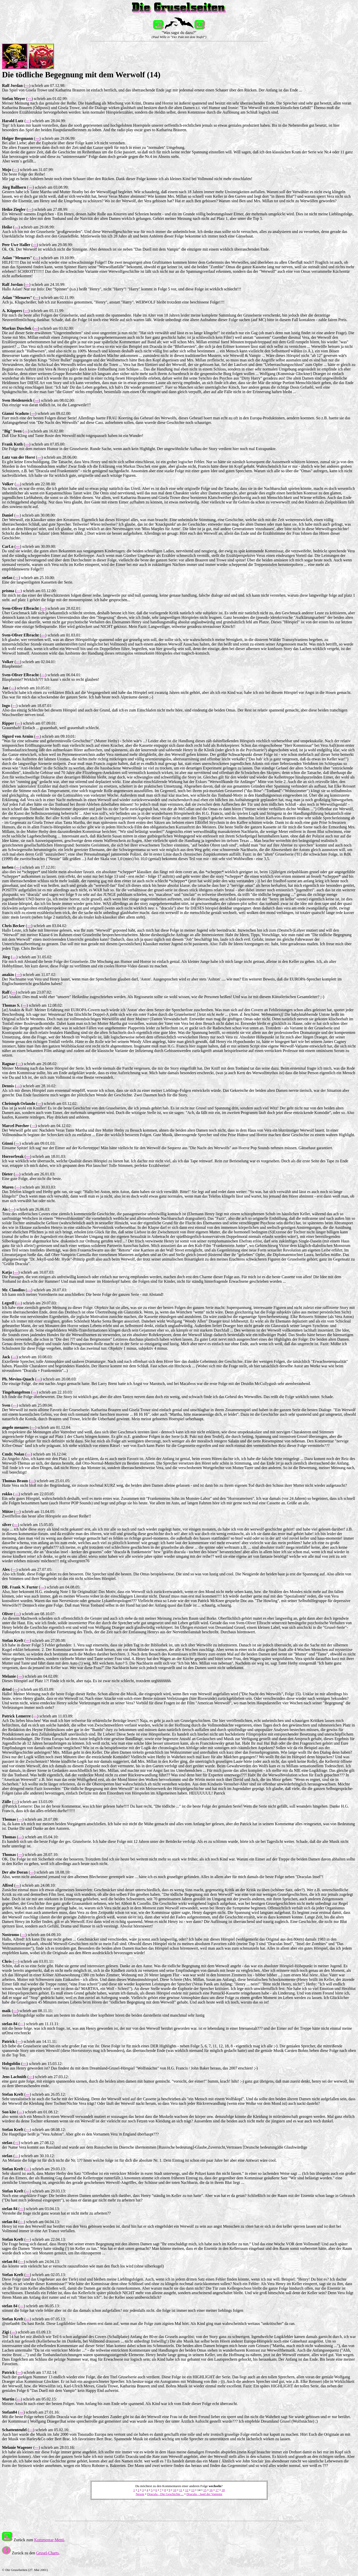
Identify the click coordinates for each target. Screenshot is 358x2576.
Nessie (140, 2494)
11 (180, 2490)
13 (192, 2490)
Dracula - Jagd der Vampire (204, 2494)
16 (211, 2490)
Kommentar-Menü (49, 2540)
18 (223, 2490)
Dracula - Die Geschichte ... (165, 2494)
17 (217, 2490)
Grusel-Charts (47, 2553)
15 (205, 2490)
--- (27, 85)
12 (186, 2490)
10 (174, 2490)
